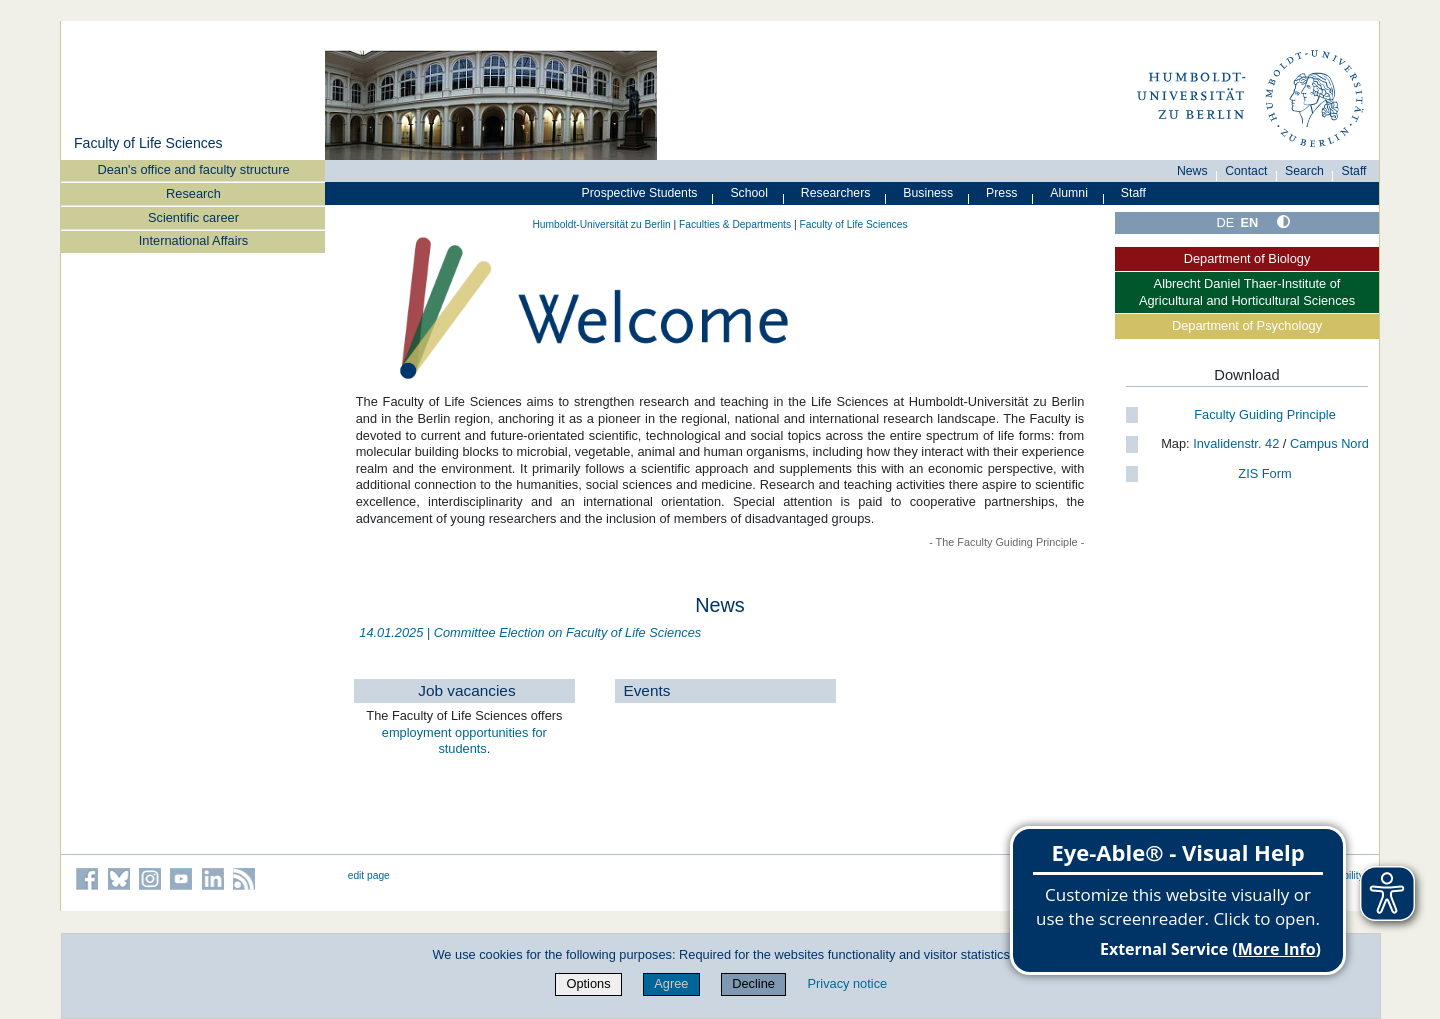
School (749, 193)
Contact (1246, 171)
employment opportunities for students (464, 741)
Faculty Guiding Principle (1265, 414)
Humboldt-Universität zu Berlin (601, 224)
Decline (753, 983)
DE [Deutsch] (1226, 222)
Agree (671, 983)
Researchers (836, 193)
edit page (369, 875)
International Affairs (193, 240)
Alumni (1069, 193)
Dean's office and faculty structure (193, 169)
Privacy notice (848, 983)
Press (1001, 193)
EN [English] (1250, 222)
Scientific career (193, 217)
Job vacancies (466, 690)
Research (193, 193)
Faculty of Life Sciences (148, 143)
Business (928, 193)
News (1192, 171)
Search (1304, 171)
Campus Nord (1329, 443)
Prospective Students (640, 193)
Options (588, 983)
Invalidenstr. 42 (1235, 443)
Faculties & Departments (735, 224)
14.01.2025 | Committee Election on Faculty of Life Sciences (530, 632)
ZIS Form (1264, 473)
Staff (1354, 171)
